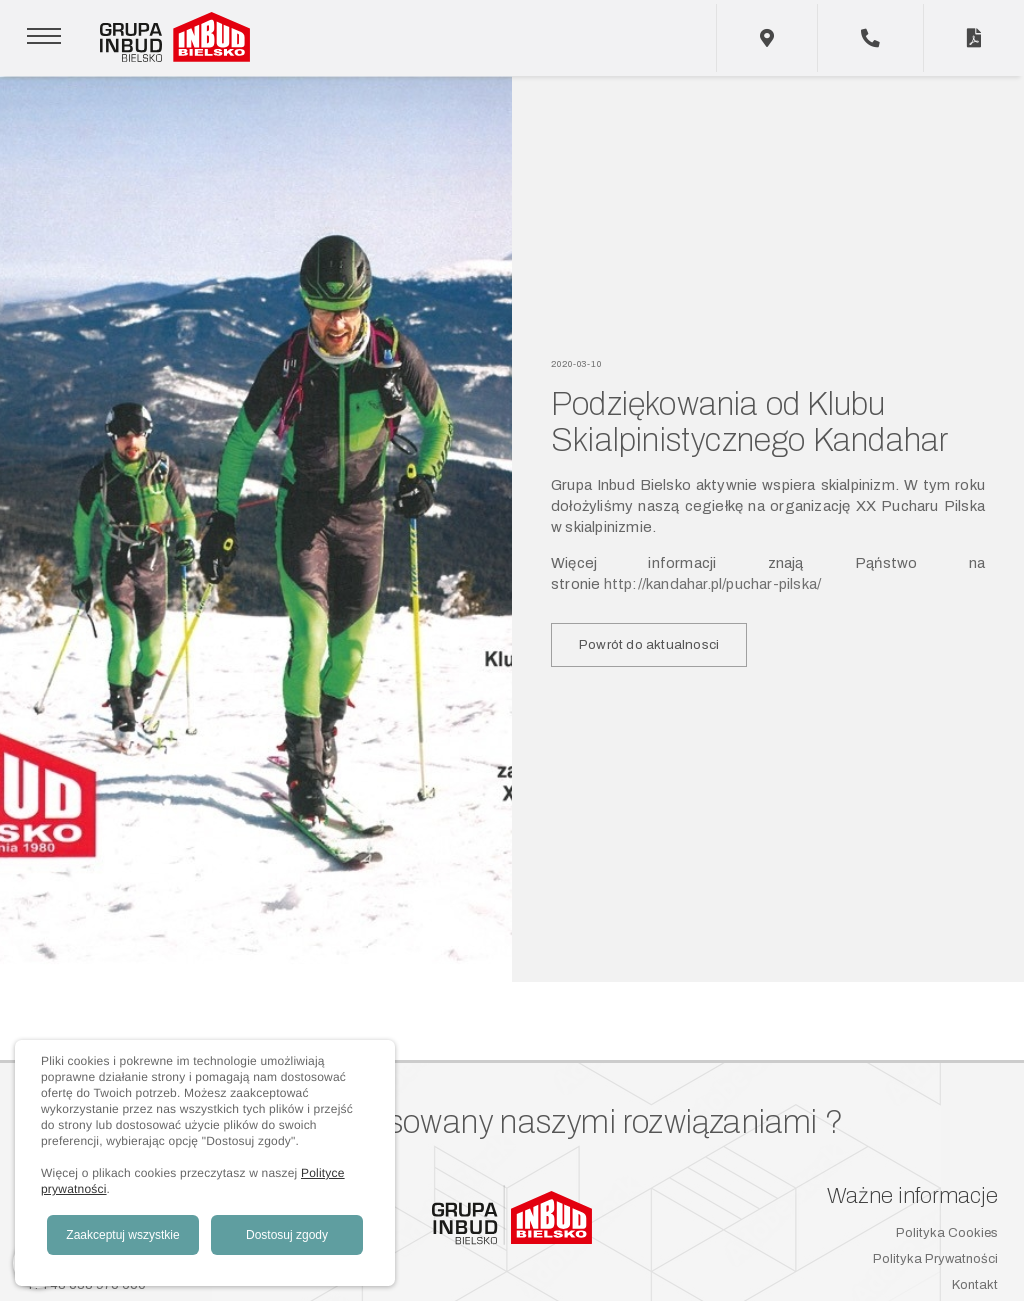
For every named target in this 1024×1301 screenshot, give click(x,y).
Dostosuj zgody (287, 1235)
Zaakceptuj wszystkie (122, 1235)
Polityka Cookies (947, 1233)
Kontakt (975, 1285)
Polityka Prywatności (935, 1259)
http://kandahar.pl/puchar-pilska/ (713, 584)
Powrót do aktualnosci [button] (649, 644)
